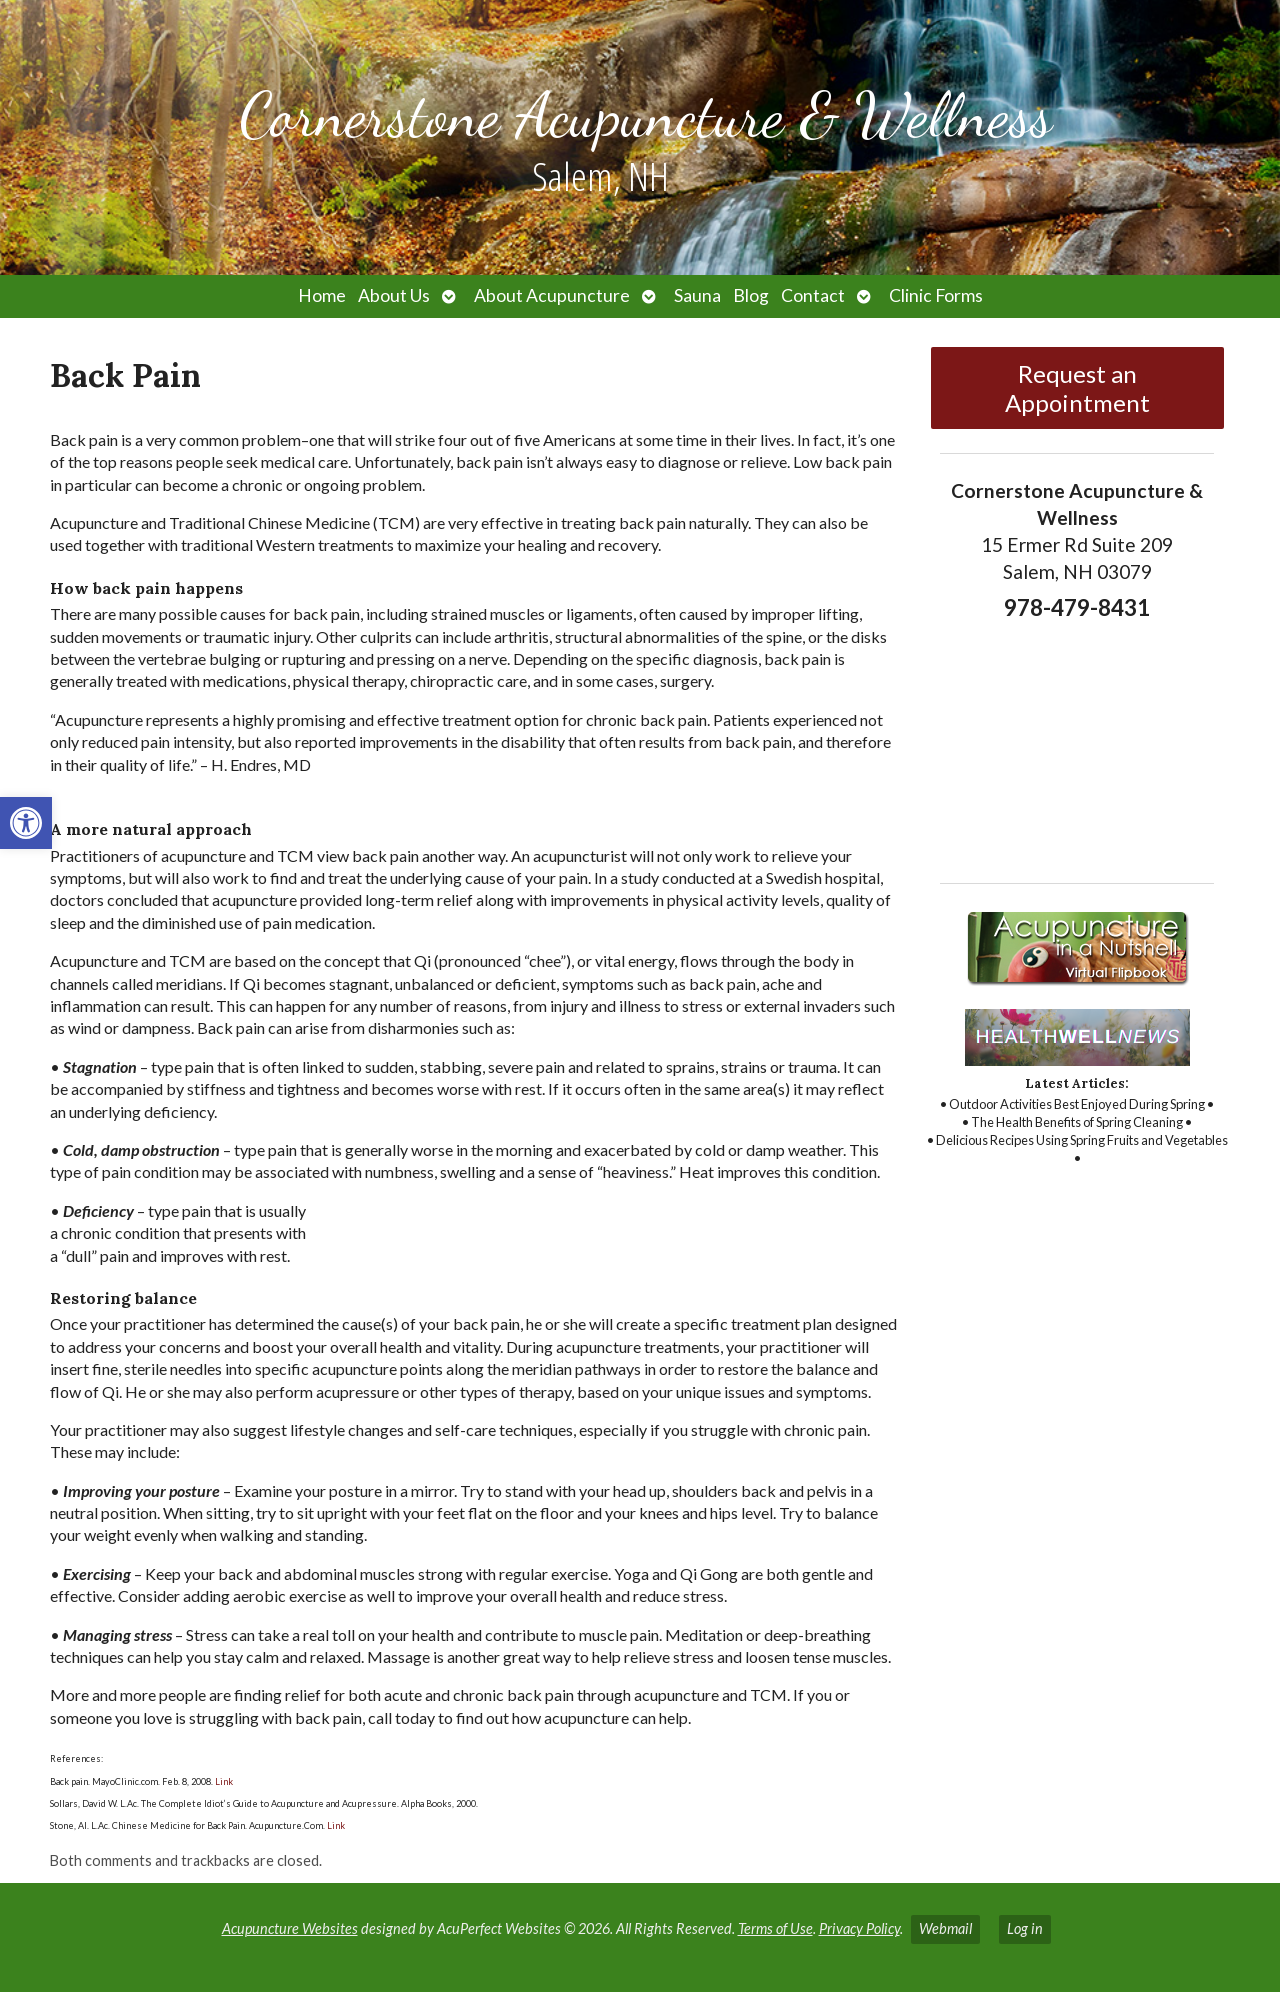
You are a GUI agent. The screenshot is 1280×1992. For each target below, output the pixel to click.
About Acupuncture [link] (552, 295)
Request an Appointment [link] (1077, 388)
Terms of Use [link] (775, 1928)
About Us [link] (394, 295)
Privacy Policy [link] (859, 1928)
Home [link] (322, 295)
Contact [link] (813, 295)
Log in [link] (1025, 1928)
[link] (26, 823)
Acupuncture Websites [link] (290, 1928)
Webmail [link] (945, 1928)
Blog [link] (751, 295)
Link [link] (223, 1781)
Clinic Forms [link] (936, 295)
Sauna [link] (697, 295)
